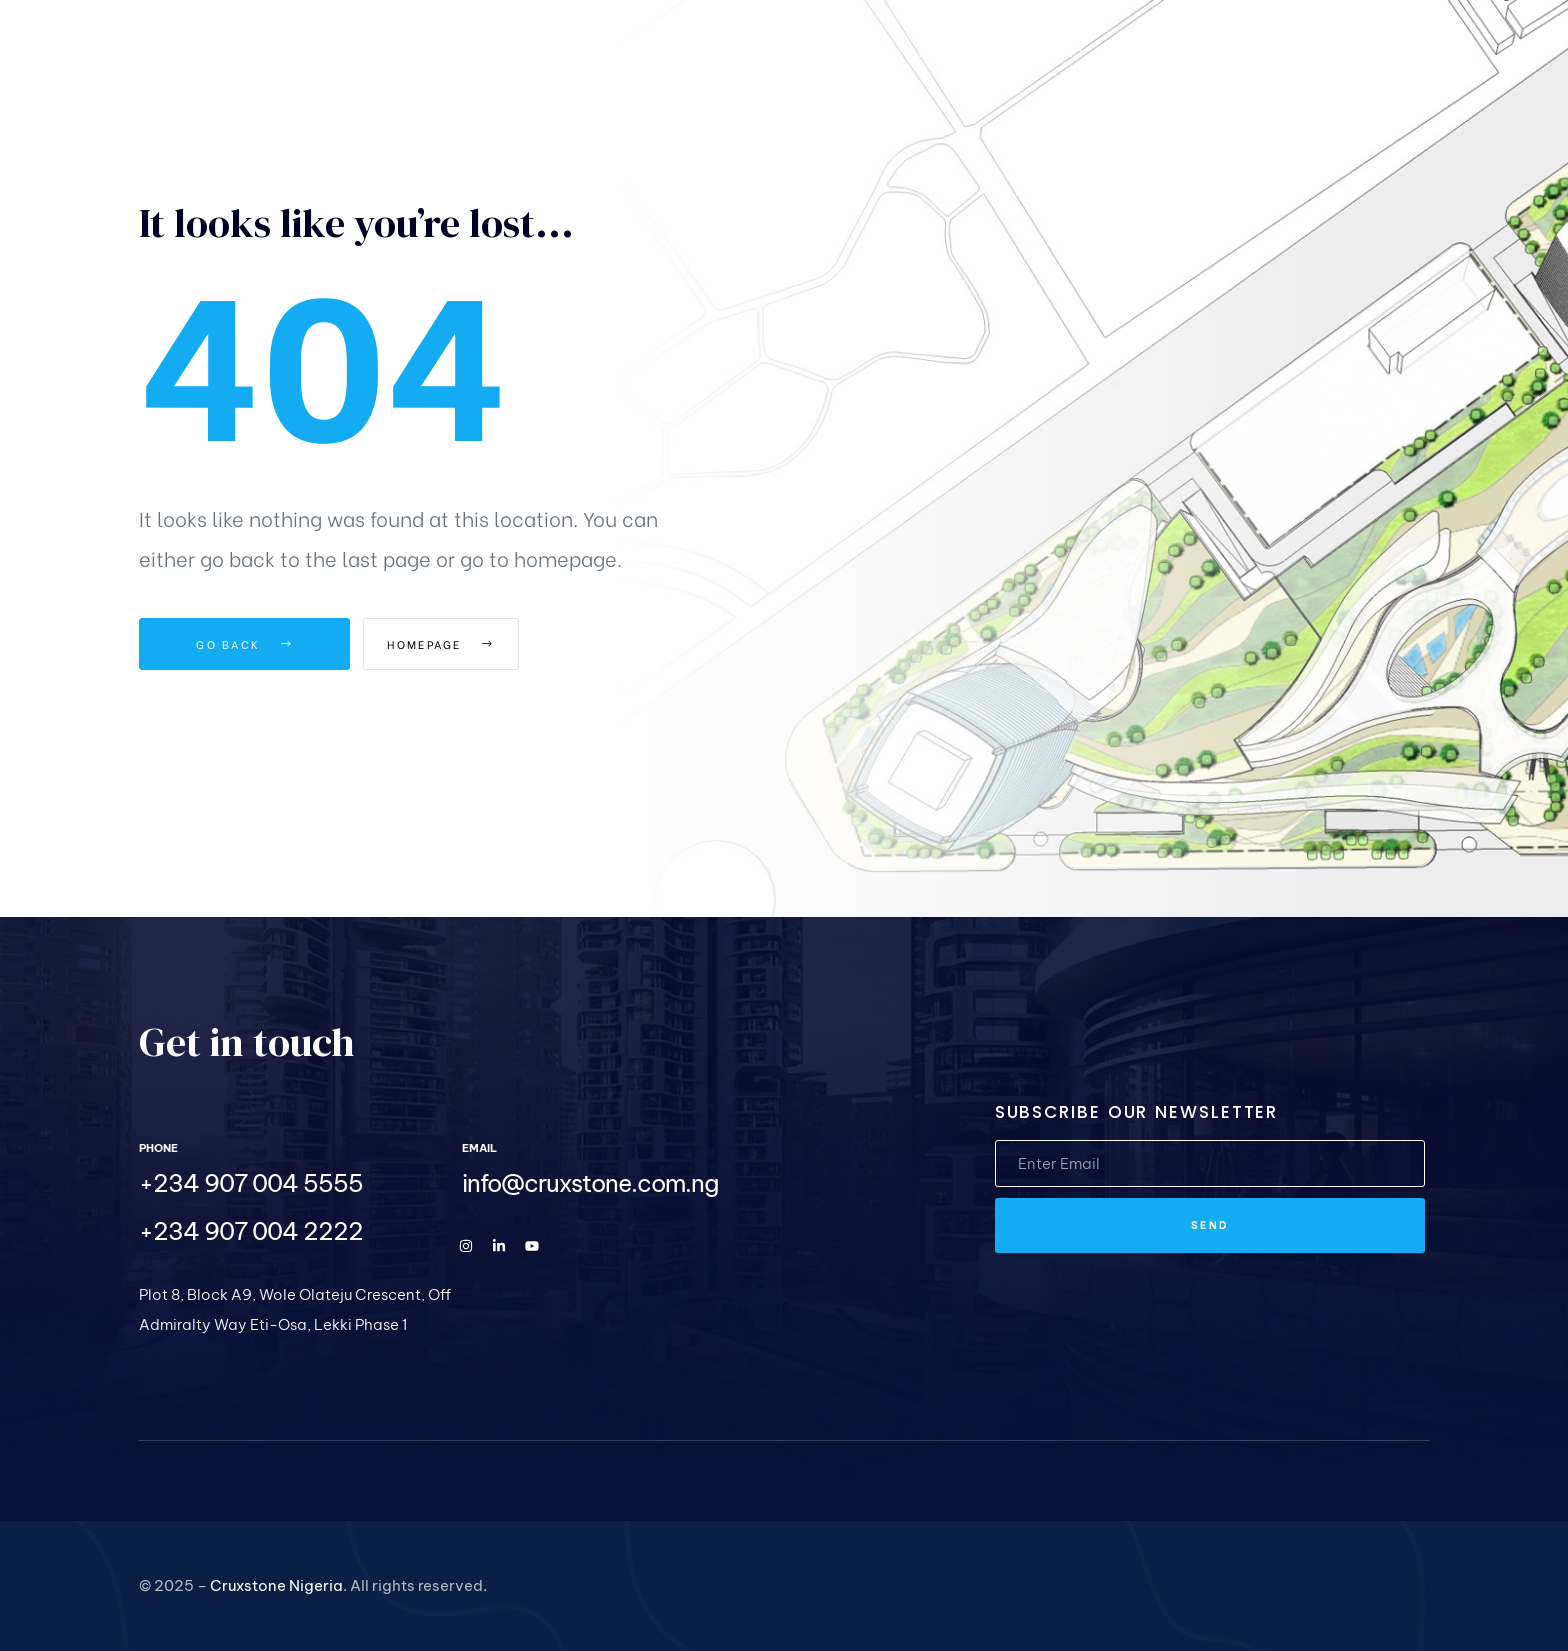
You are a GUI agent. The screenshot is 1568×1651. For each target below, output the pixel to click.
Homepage (473, 644)
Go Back (244, 644)
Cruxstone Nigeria (276, 1585)
